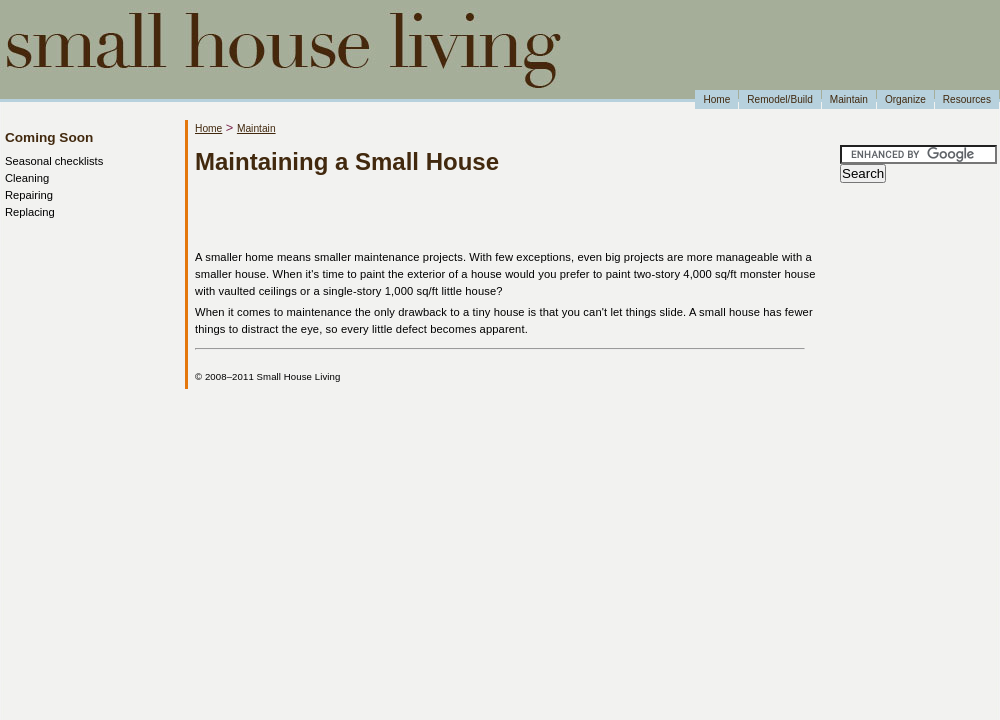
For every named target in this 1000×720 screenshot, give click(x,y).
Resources (967, 99)
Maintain (849, 99)
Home (716, 99)
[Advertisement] (429, 214)
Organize (905, 99)
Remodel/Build (780, 99)
